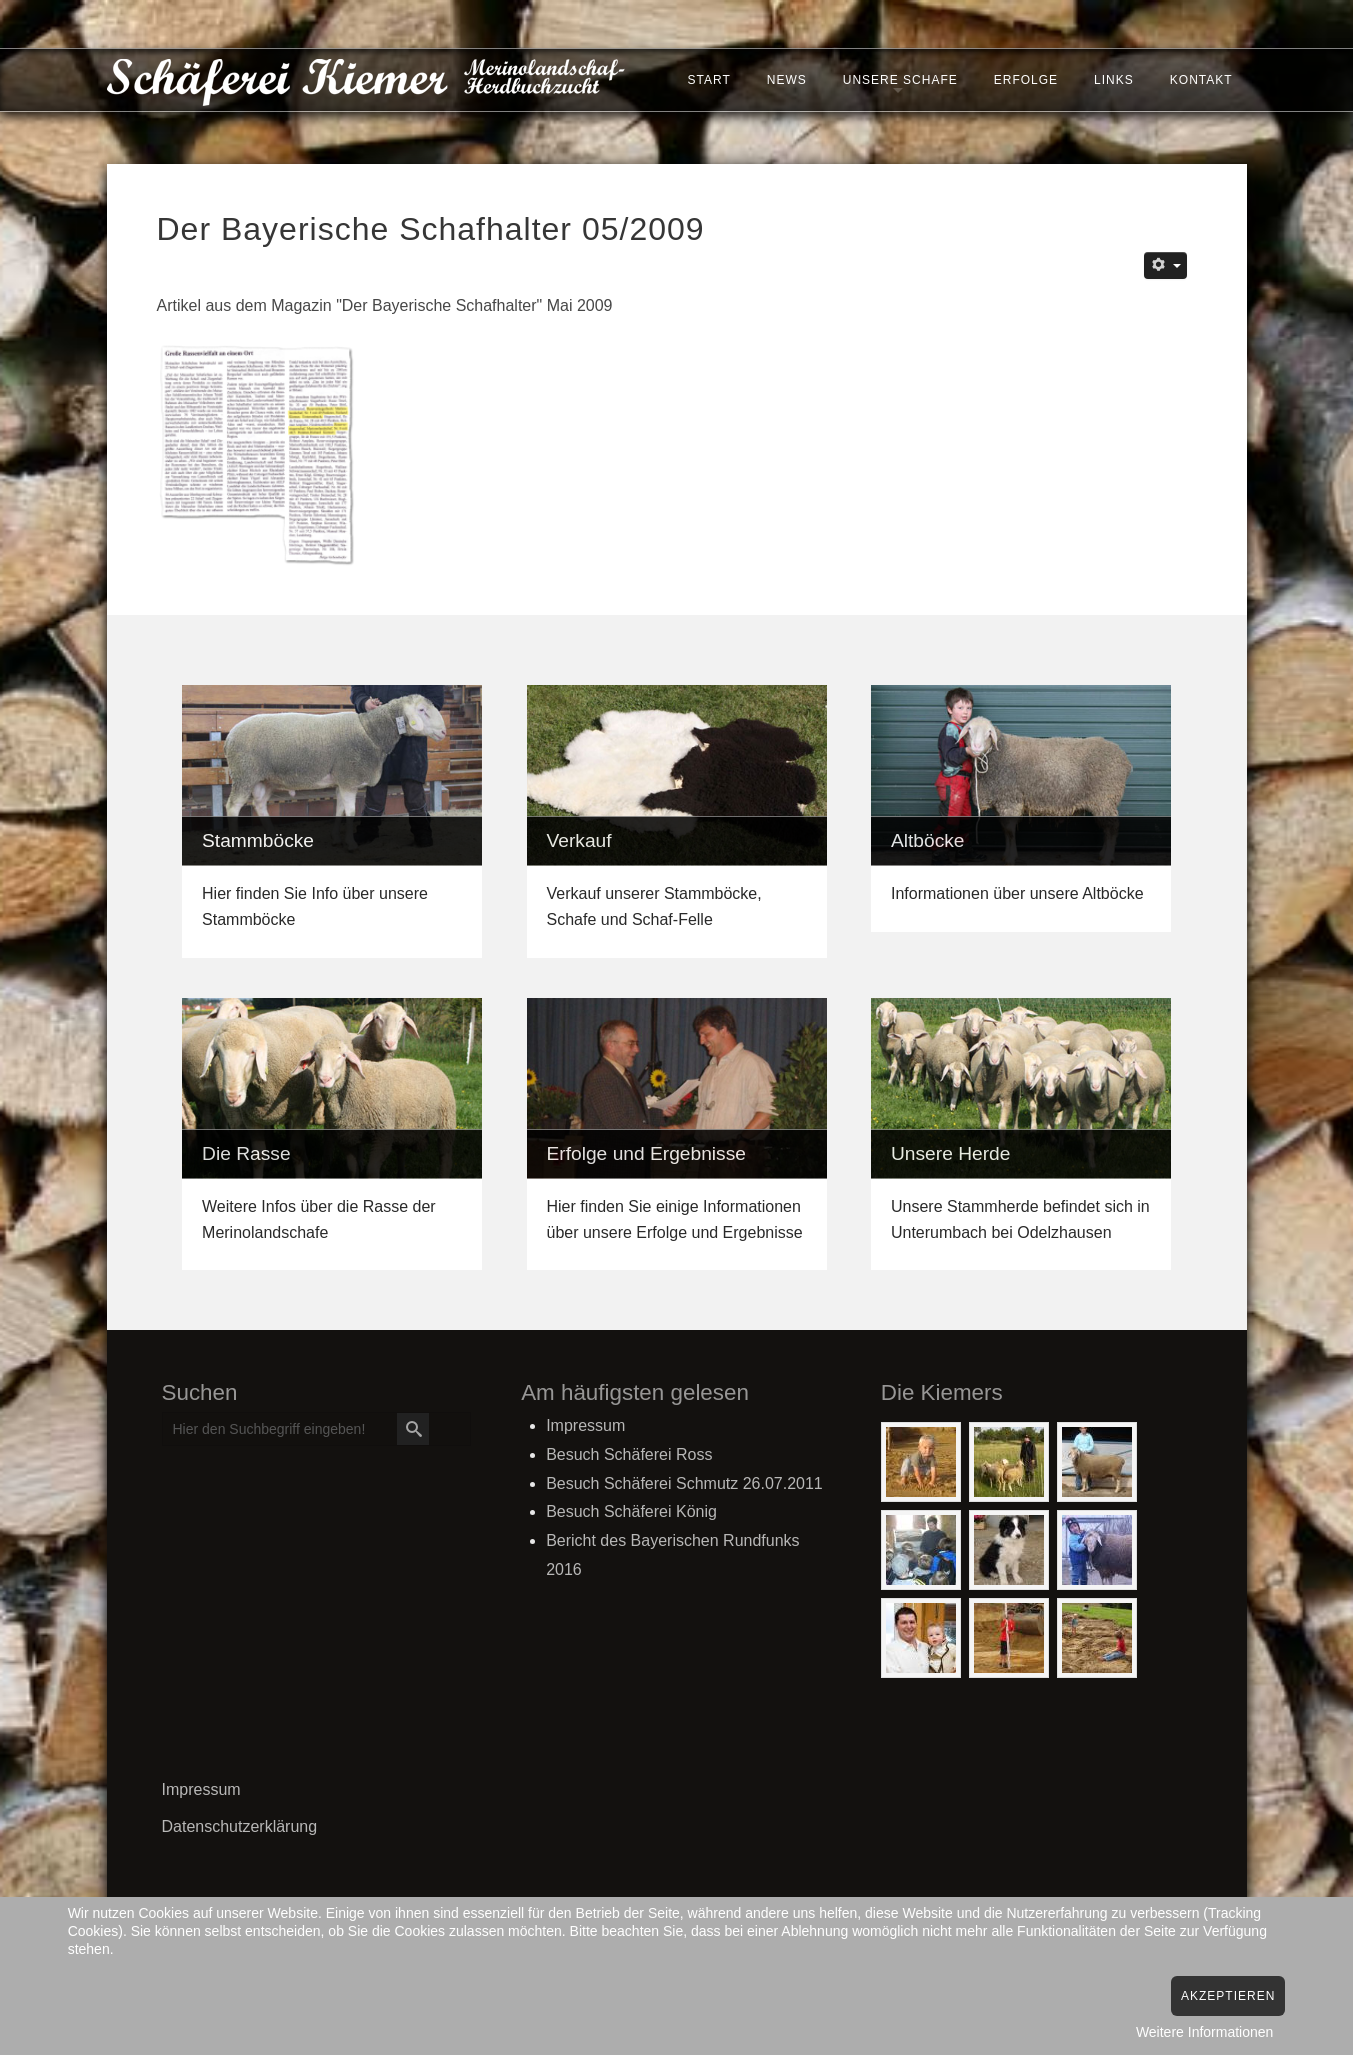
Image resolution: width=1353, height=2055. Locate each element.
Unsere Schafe (896, 82)
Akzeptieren (1228, 1996)
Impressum (201, 1789)
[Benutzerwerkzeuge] (1165, 265)
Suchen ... (163, 1413)
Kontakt (1197, 82)
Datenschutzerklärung (240, 1826)
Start (704, 82)
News (783, 82)
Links (1110, 82)
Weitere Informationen (1204, 2032)
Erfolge (1022, 82)
